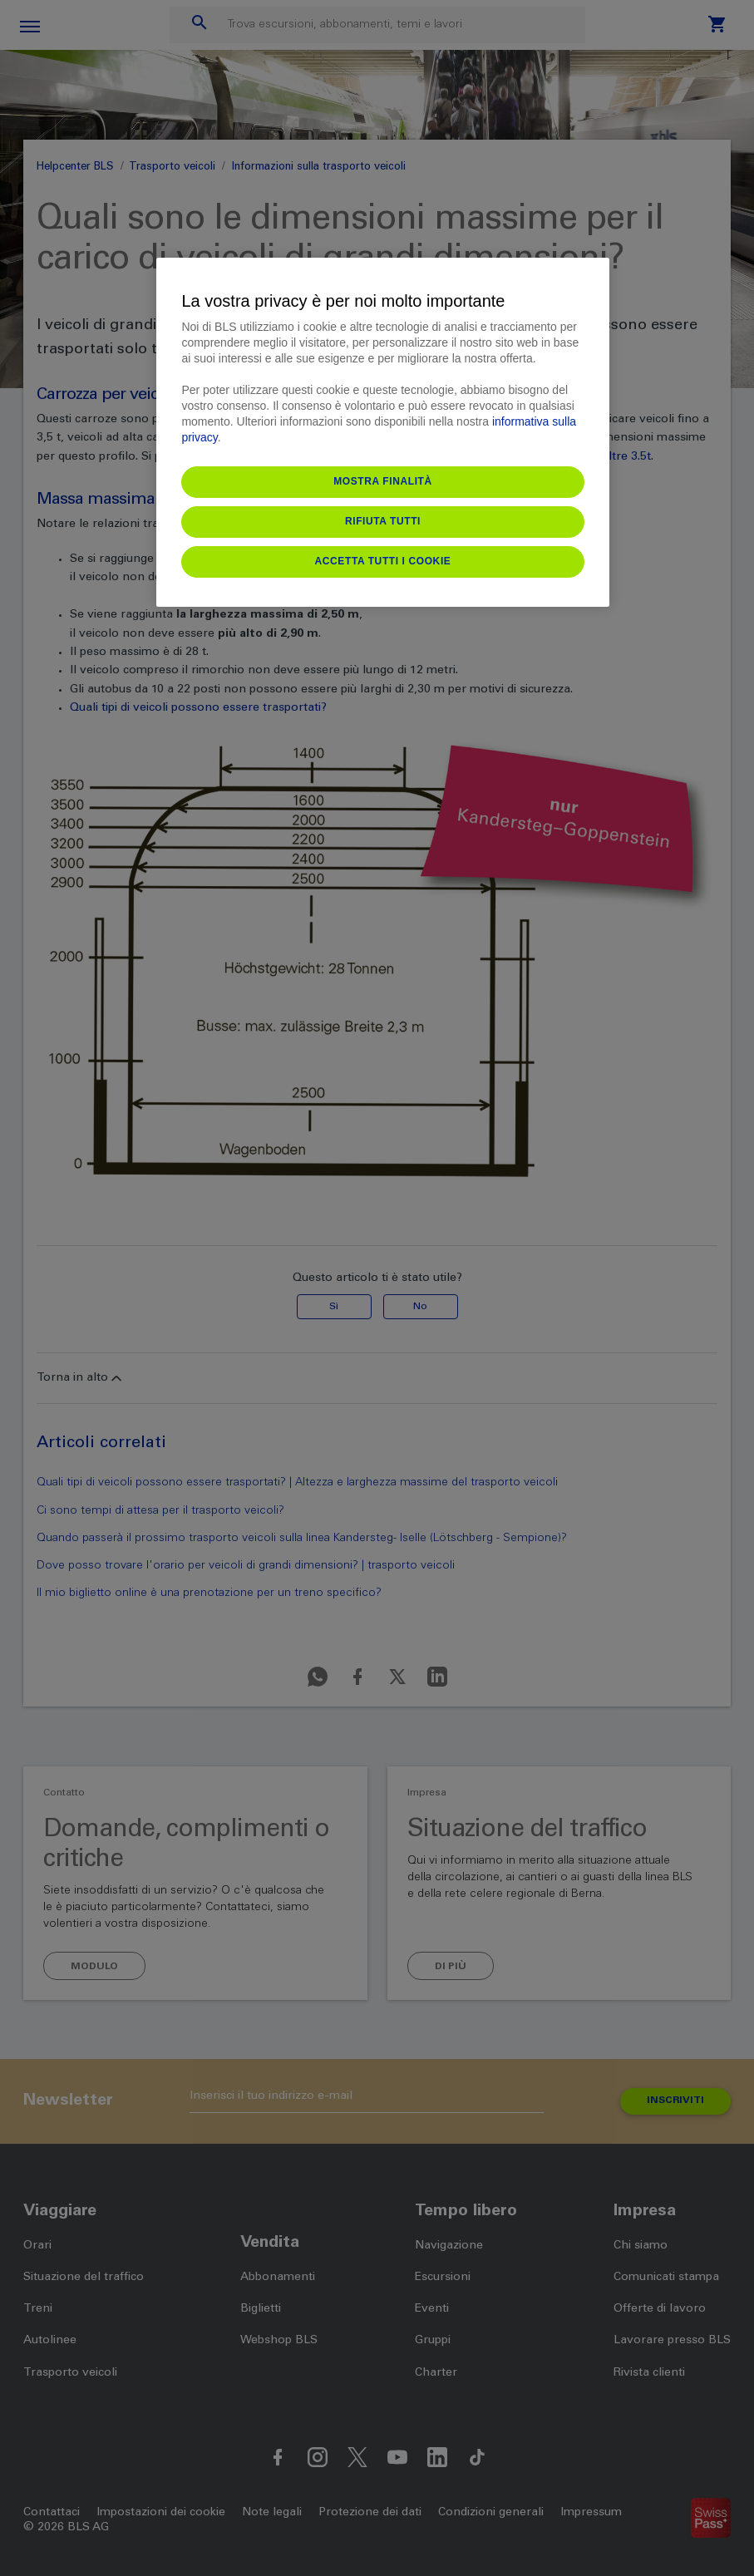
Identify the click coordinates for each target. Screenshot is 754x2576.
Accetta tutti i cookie (383, 561)
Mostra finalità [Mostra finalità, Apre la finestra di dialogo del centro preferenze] (382, 481)
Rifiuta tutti (383, 521)
